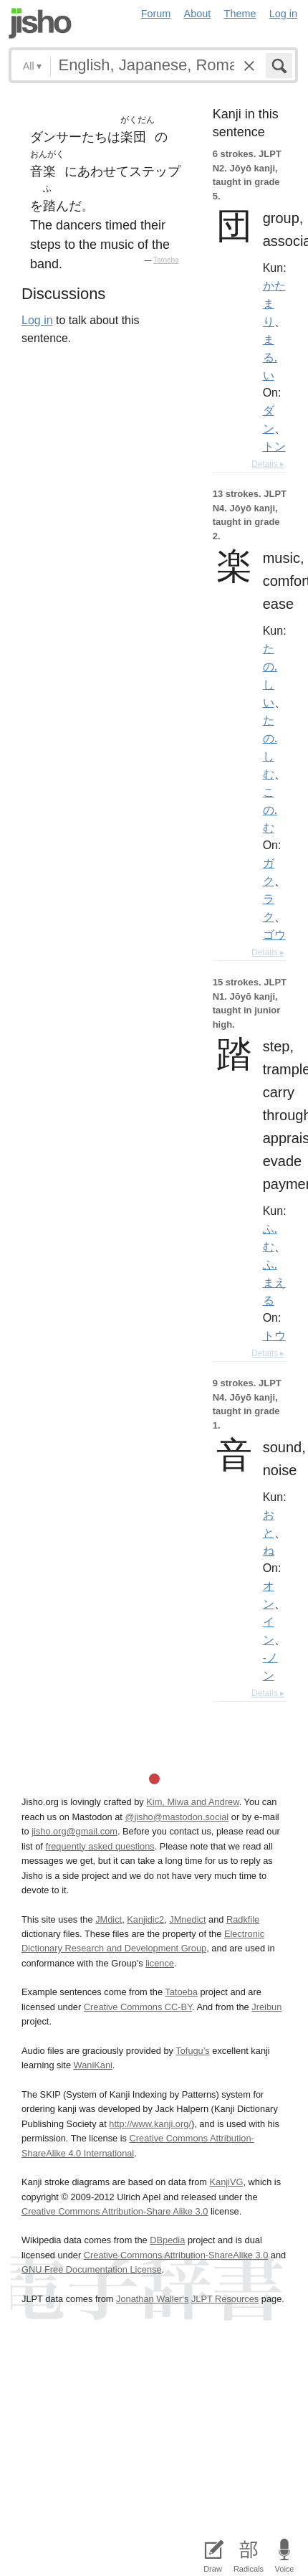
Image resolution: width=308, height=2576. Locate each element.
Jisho (40, 23)
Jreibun (266, 2007)
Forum (156, 13)
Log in (283, 13)
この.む (270, 809)
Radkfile (242, 1919)
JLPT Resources (225, 2298)
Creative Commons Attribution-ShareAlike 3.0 (176, 2255)
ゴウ (274, 934)
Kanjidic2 (145, 1919)
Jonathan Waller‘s (152, 2298)
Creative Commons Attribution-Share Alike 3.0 (114, 2211)
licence (159, 1963)
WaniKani (93, 2065)
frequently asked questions (99, 1846)
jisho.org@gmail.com (74, 1831)
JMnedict (187, 1919)
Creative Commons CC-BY (138, 2007)
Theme (240, 13)
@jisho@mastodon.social (176, 1817)
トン (274, 446)
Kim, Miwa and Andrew (192, 1801)
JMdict (108, 1919)
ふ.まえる (274, 1282)
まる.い (270, 357)
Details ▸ (267, 464)
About (197, 13)
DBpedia (167, 2240)
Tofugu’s (192, 2050)
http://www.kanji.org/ (150, 2123)
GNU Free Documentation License (91, 2269)
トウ (274, 1335)
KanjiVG (226, 2182)
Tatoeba (166, 260)
